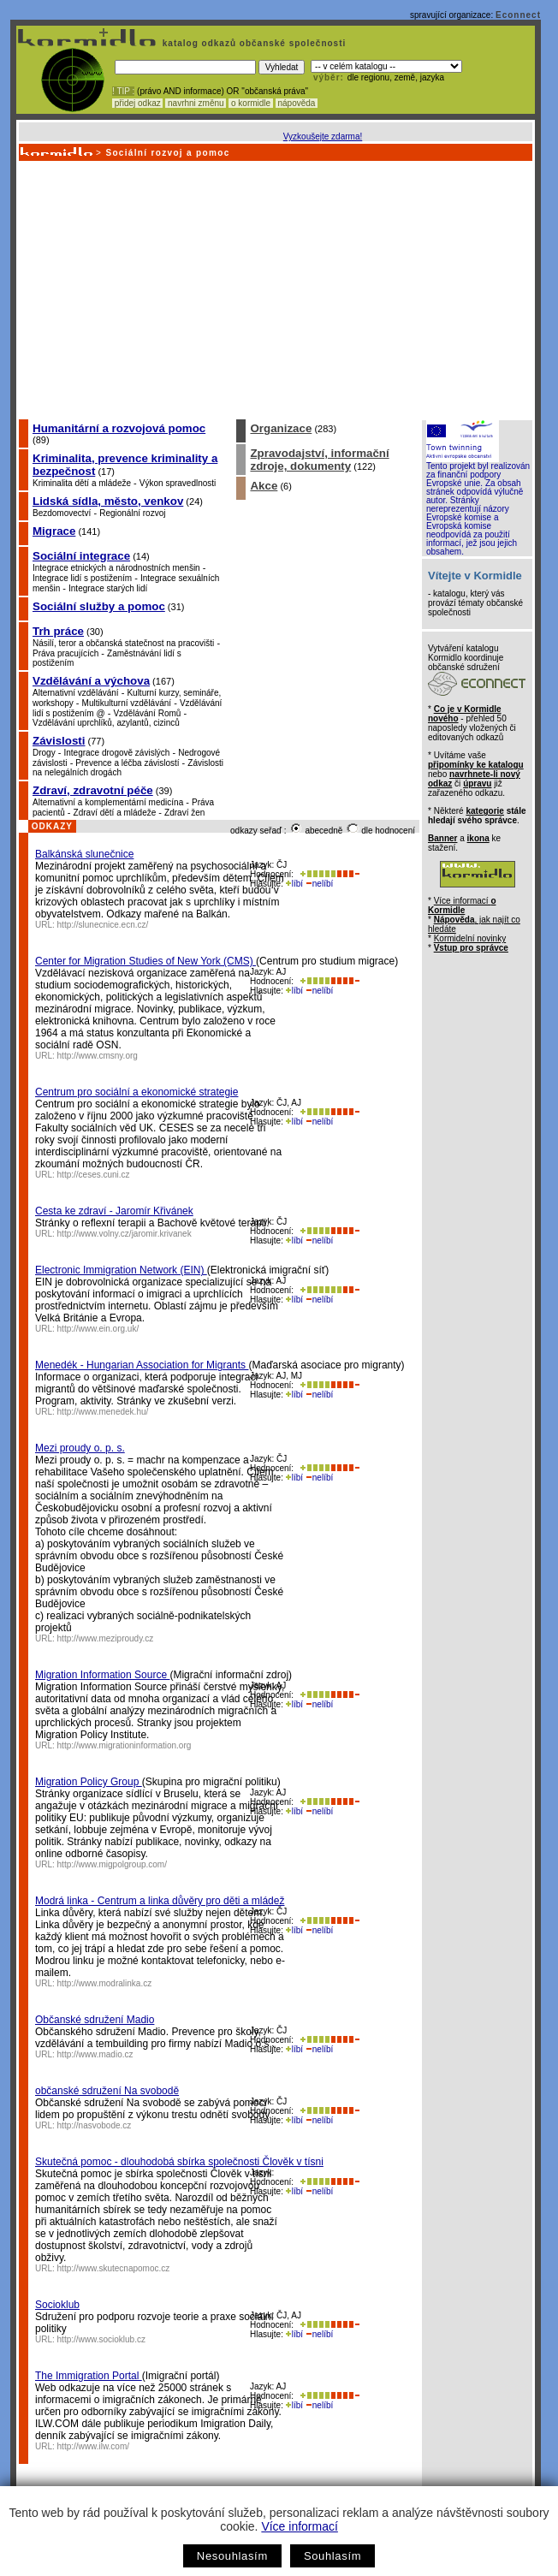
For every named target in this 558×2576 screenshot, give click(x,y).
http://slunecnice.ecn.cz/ (103, 924)
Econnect (518, 15)
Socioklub (57, 2305)
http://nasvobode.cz (94, 2125)
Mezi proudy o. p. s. (80, 1448)
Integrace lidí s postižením (82, 578)
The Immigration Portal (88, 2376)
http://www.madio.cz (95, 2054)
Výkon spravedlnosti (178, 483)
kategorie (484, 811)
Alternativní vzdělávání (76, 692)
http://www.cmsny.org (97, 1055)
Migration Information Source (102, 1675)
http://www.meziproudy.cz (105, 1638)
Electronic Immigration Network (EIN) (121, 1270)
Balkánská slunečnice (84, 854)
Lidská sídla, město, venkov (108, 501)
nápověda (297, 103)
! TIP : (123, 91)
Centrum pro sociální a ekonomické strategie (136, 1092)
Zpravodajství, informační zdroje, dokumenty (319, 459)
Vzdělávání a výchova (91, 680)
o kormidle (251, 103)
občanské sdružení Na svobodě (107, 2091)
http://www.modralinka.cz (104, 1983)
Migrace (54, 531)
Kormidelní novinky (470, 938)
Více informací (299, 2526)
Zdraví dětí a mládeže (115, 812)
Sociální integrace (81, 555)
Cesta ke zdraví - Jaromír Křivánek (114, 1211)
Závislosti (59, 740)
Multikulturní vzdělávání (127, 703)
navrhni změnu (195, 103)
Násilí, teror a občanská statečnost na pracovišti (123, 643)
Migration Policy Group (88, 1782)
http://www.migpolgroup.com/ (112, 1864)
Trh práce (58, 631)
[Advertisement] (274, 289)
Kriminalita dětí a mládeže (82, 483)
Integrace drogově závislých (116, 752)
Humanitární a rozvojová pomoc (119, 428)
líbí (294, 883)
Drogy (44, 752)
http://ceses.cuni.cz (93, 1174)
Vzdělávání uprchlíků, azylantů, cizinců (106, 722)
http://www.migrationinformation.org (124, 1745)
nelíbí (319, 883)
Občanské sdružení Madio (94, 2020)
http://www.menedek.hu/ (103, 1411)
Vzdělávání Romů (147, 713)
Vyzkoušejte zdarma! (322, 136)
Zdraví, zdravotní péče (93, 790)
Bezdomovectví (62, 513)
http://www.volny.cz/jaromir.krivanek (124, 1233)
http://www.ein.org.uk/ (98, 1328)
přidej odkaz (137, 103)
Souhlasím (332, 2555)
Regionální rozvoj (132, 513)
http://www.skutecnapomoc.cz (113, 2268)
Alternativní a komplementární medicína (108, 802)
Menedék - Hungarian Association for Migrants (141, 1365)
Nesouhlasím (232, 2555)
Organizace (281, 428)
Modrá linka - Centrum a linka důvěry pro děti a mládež (159, 1901)
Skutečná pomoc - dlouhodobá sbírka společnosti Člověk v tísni (179, 2162)
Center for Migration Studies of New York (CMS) (145, 961)
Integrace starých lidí (107, 588)
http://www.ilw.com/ (93, 2446)
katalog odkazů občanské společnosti (252, 43)
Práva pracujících (65, 653)
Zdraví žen (184, 812)
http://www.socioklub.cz (101, 2339)
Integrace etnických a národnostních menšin (116, 568)
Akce (263, 485)
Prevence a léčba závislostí (127, 763)
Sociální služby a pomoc (99, 606)
